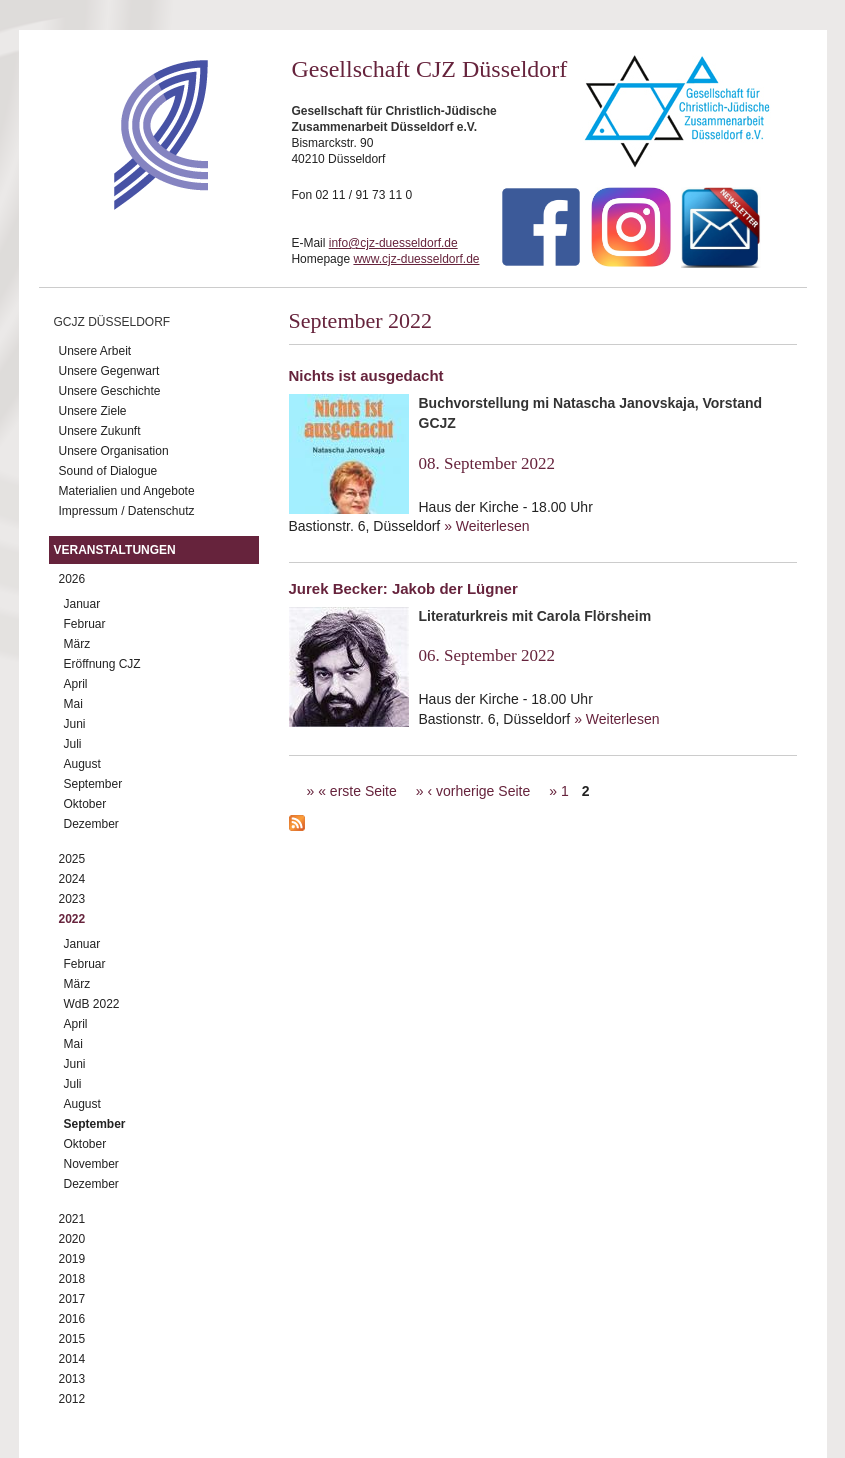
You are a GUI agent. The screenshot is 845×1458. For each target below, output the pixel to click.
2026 (72, 579)
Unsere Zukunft (100, 431)
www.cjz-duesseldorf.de (416, 259)
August (82, 764)
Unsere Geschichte (110, 391)
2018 (72, 1279)
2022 (72, 919)
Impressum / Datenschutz (127, 511)
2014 (72, 1359)
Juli (73, 744)
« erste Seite (357, 791)
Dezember (91, 824)
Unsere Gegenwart (109, 371)
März (77, 644)
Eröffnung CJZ (102, 664)
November (91, 1164)
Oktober (85, 804)
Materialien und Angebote (127, 491)
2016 (72, 1319)
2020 (72, 1239)
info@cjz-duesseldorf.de (393, 243)
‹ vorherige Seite (478, 791)
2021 (72, 1219)
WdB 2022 (92, 1004)
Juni (75, 724)
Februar (85, 624)
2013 (72, 1379)
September (93, 784)
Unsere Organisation (114, 451)
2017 (72, 1299)
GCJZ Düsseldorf (112, 322)
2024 (72, 879)
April (76, 684)
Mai (73, 704)
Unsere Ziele (93, 411)
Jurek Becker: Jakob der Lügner (403, 588)
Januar (82, 604)
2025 (72, 859)
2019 (72, 1259)
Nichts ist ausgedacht (366, 375)
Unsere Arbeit (95, 351)
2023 (72, 899)
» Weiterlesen (486, 526)
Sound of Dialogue (108, 471)
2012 (72, 1399)
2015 (72, 1339)
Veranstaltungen (115, 550)
